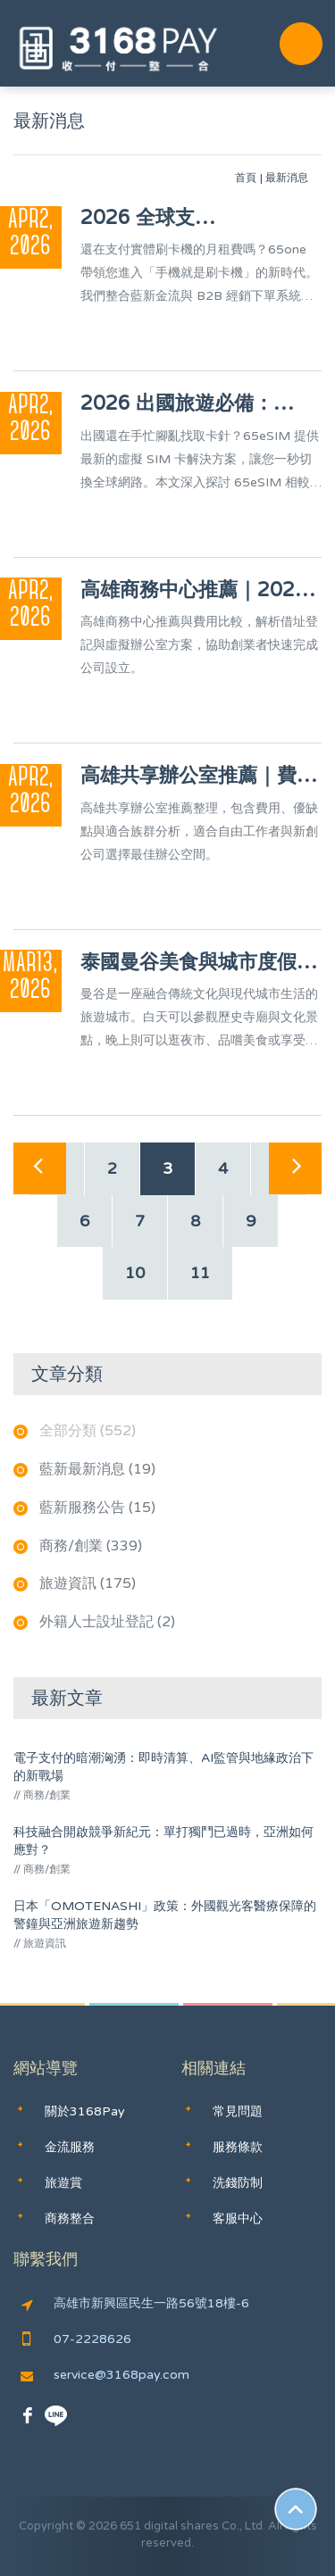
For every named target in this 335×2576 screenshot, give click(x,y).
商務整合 (70, 2218)
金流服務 (70, 2147)
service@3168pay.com (105, 2374)
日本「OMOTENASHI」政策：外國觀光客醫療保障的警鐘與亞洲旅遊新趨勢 (164, 1915)
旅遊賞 (63, 2182)
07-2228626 (76, 2339)
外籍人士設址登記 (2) (107, 1622)
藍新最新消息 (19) (97, 1469)
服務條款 (238, 2147)
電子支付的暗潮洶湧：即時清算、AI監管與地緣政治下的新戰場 (163, 1766)
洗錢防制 (238, 2182)
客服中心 (238, 2218)
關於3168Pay (85, 2111)
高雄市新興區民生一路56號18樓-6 (135, 2304)
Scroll (295, 2509)
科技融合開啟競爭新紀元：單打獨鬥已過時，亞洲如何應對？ (163, 1840)
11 (200, 1273)
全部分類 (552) (87, 1431)
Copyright (46, 2526)
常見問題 (238, 2111)
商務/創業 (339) (90, 1546)
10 (135, 1273)
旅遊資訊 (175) (87, 1583)
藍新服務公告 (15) (97, 1508)
